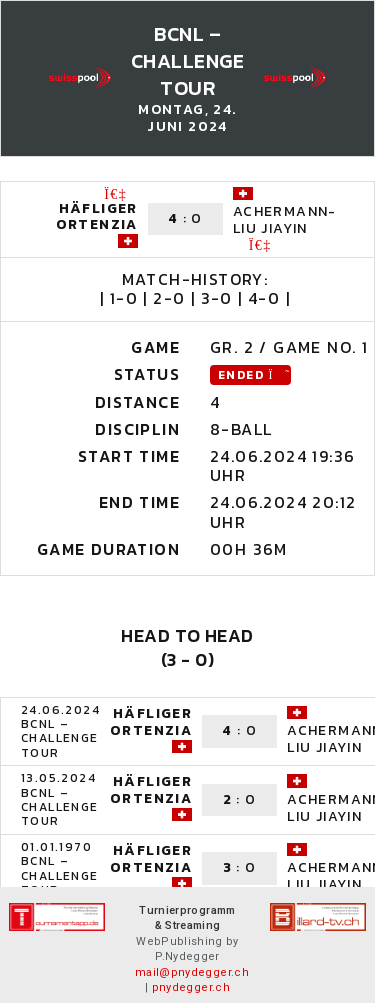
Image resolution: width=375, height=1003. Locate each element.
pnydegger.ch (191, 987)
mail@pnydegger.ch (192, 972)
